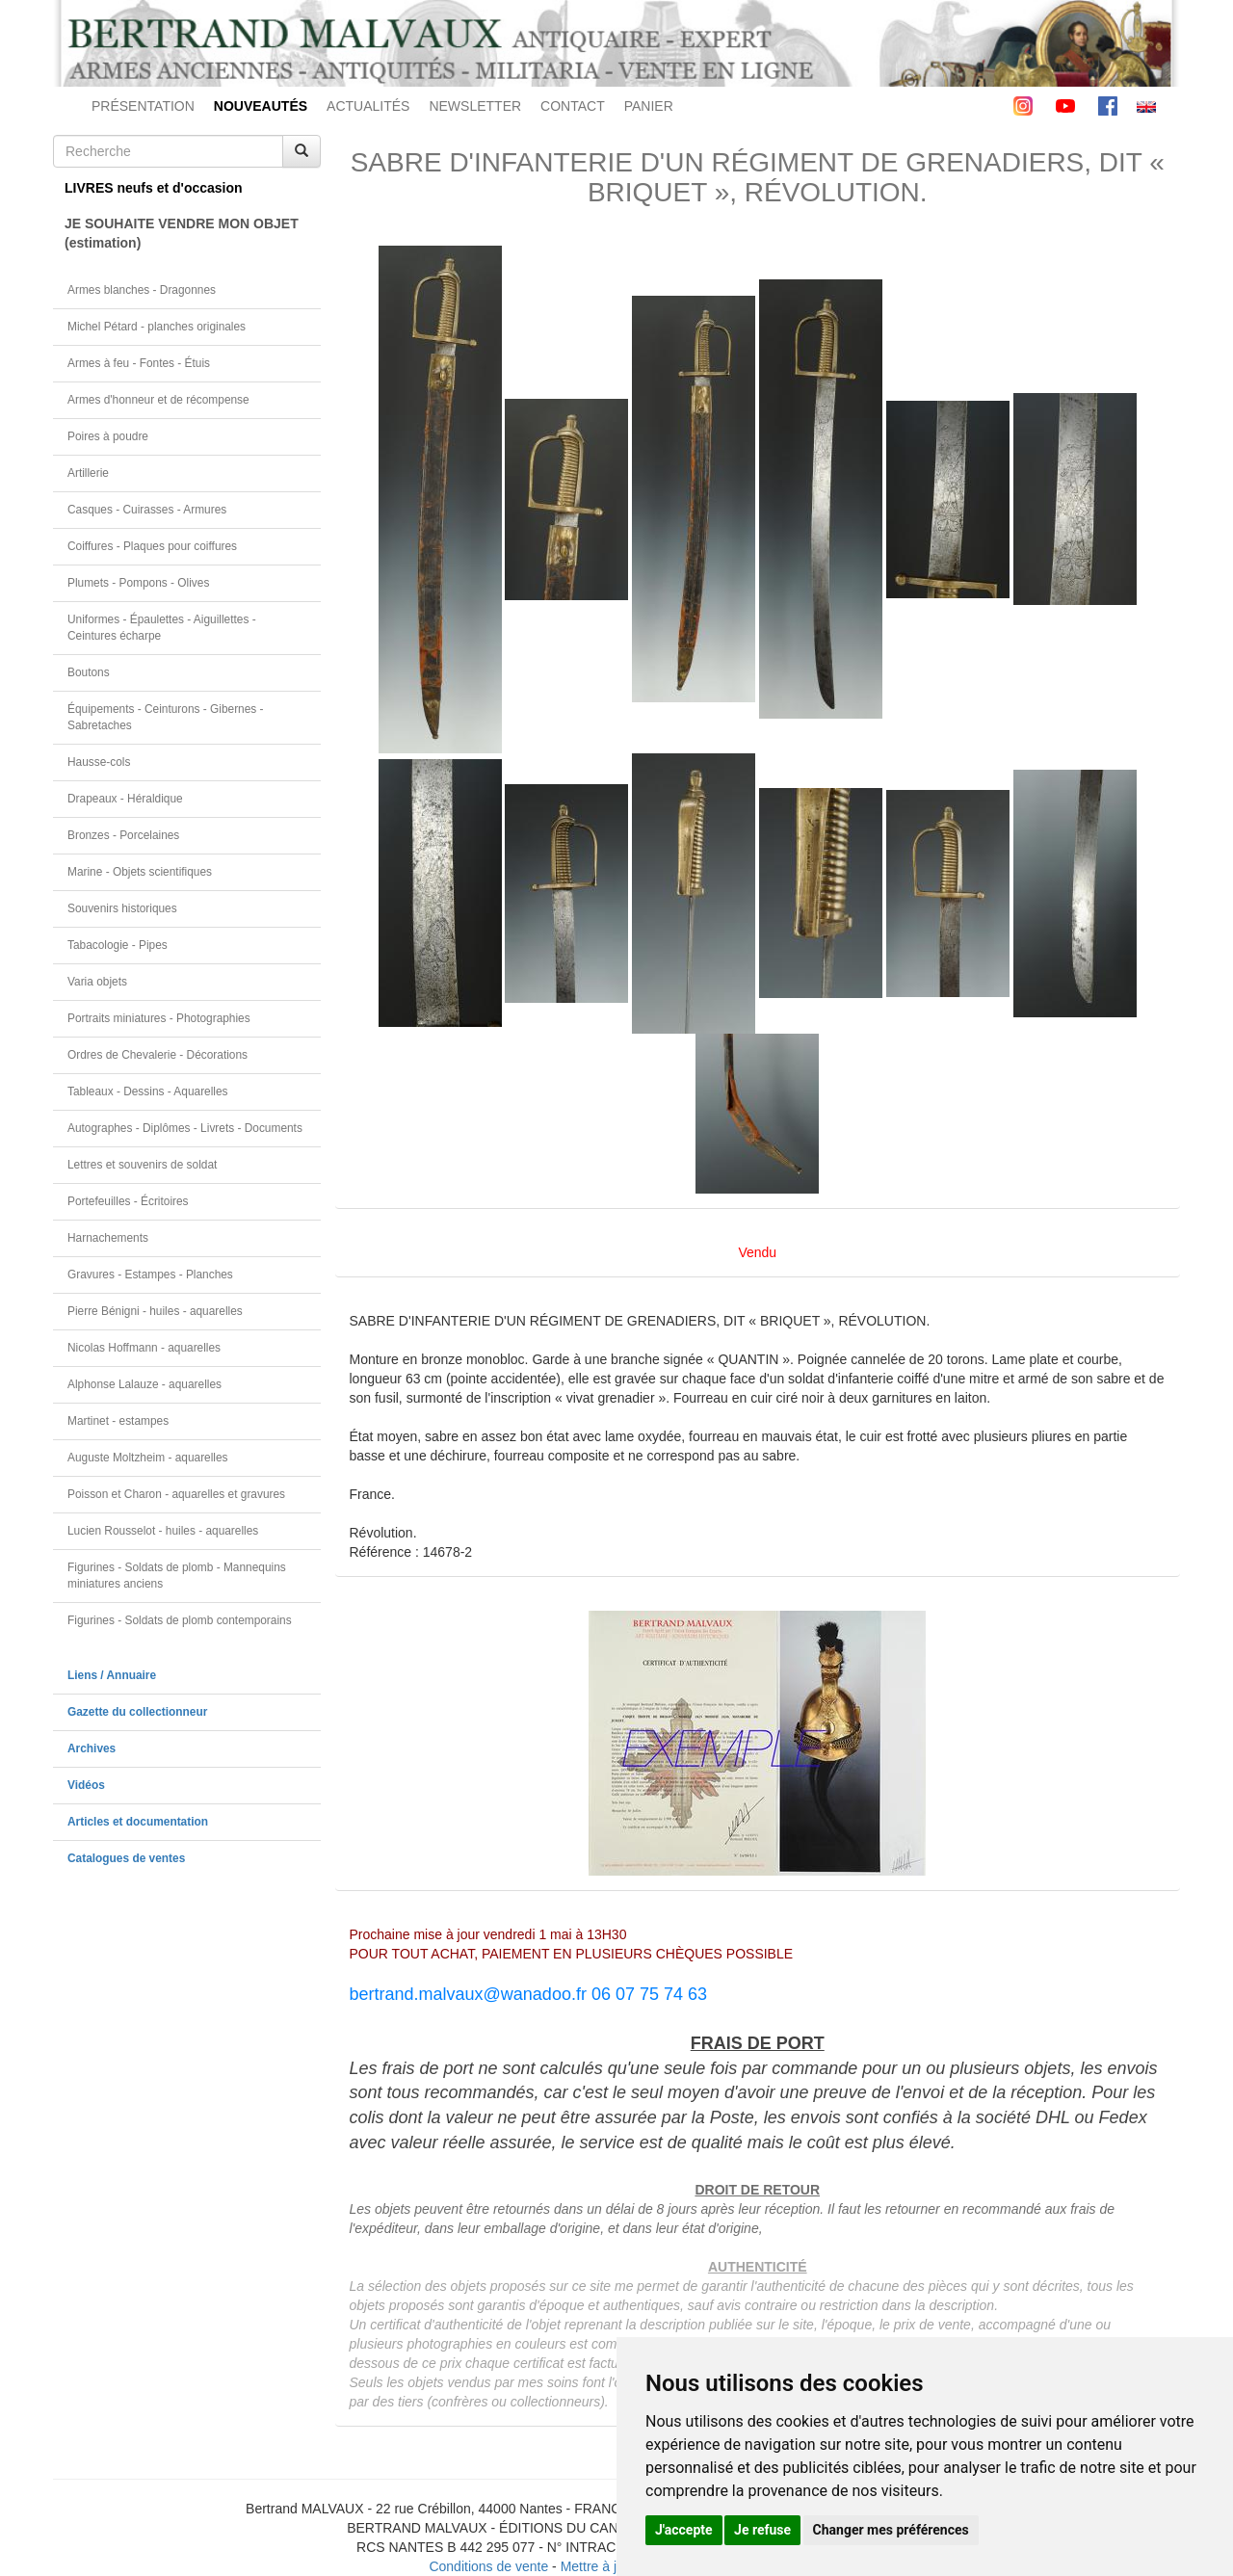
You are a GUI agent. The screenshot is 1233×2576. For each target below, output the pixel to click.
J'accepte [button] (684, 2529)
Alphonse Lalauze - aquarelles (144, 1384)
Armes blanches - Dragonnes (141, 290)
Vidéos (86, 1785)
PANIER (648, 106)
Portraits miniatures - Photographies (158, 1018)
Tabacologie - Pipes (117, 945)
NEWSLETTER (475, 106)
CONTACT (572, 106)
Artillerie (88, 473)
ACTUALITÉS (368, 106)
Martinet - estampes (118, 1421)
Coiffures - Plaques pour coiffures (152, 546)
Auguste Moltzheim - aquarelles (147, 1457)
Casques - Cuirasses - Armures (146, 509)
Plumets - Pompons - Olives (138, 583)
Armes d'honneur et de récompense (158, 400)
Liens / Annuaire (111, 1675)
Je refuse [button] (762, 2529)
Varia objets (97, 981)
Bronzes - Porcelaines (123, 835)
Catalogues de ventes (126, 1858)
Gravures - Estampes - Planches (150, 1274)
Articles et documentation (137, 1821)
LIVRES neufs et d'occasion (154, 188)
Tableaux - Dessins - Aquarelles (147, 1091)
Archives (91, 1748)
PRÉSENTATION (143, 106)
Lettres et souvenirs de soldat (142, 1164)
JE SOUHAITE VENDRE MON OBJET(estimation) (182, 233)
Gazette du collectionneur (137, 1712)
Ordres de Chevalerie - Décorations (157, 1055)
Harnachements (107, 1238)
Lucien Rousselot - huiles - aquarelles (162, 1531)
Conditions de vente (488, 2566)
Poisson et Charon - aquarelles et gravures (176, 1494)
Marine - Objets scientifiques (139, 872)
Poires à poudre (107, 436)
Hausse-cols (98, 762)
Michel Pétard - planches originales (156, 326)
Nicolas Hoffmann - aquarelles (144, 1347)
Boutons (88, 672)
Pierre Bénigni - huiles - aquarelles (155, 1311)
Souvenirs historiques (122, 908)
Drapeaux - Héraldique (125, 798)
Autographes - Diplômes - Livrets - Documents (184, 1128)
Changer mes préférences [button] (891, 2529)
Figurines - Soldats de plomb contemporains (179, 1620)
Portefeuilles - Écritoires (128, 1201)
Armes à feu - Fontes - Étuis (138, 363)
